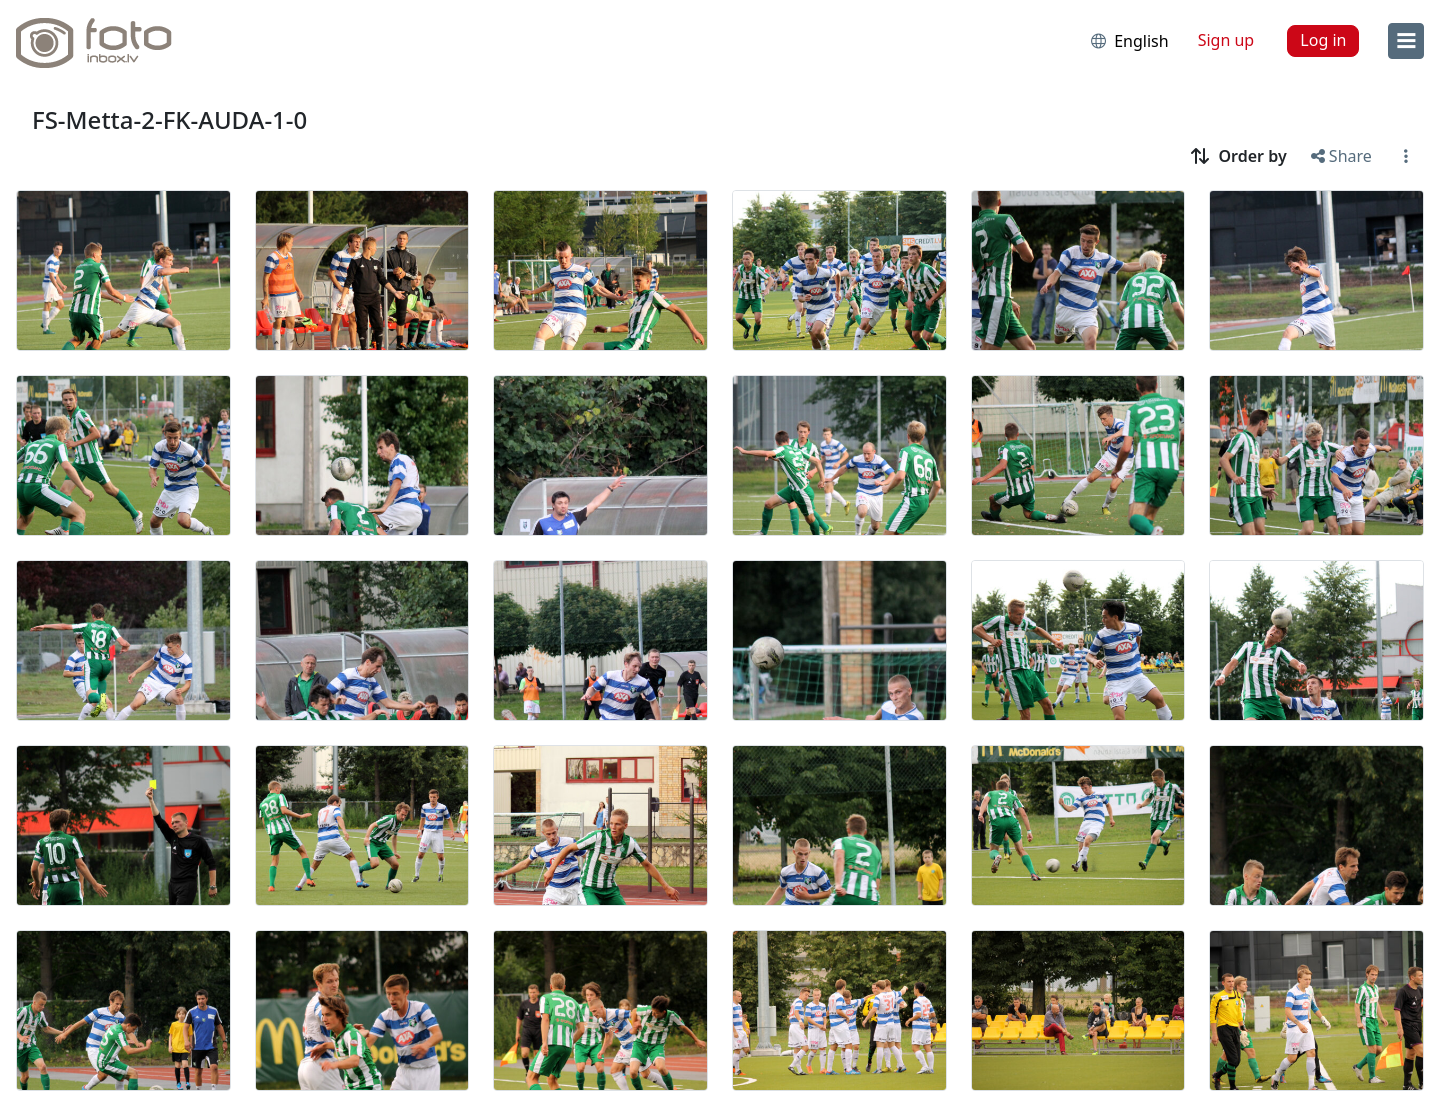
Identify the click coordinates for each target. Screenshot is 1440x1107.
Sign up (1226, 40)
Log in (1323, 40)
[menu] (1406, 41)
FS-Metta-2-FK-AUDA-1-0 (169, 119)
